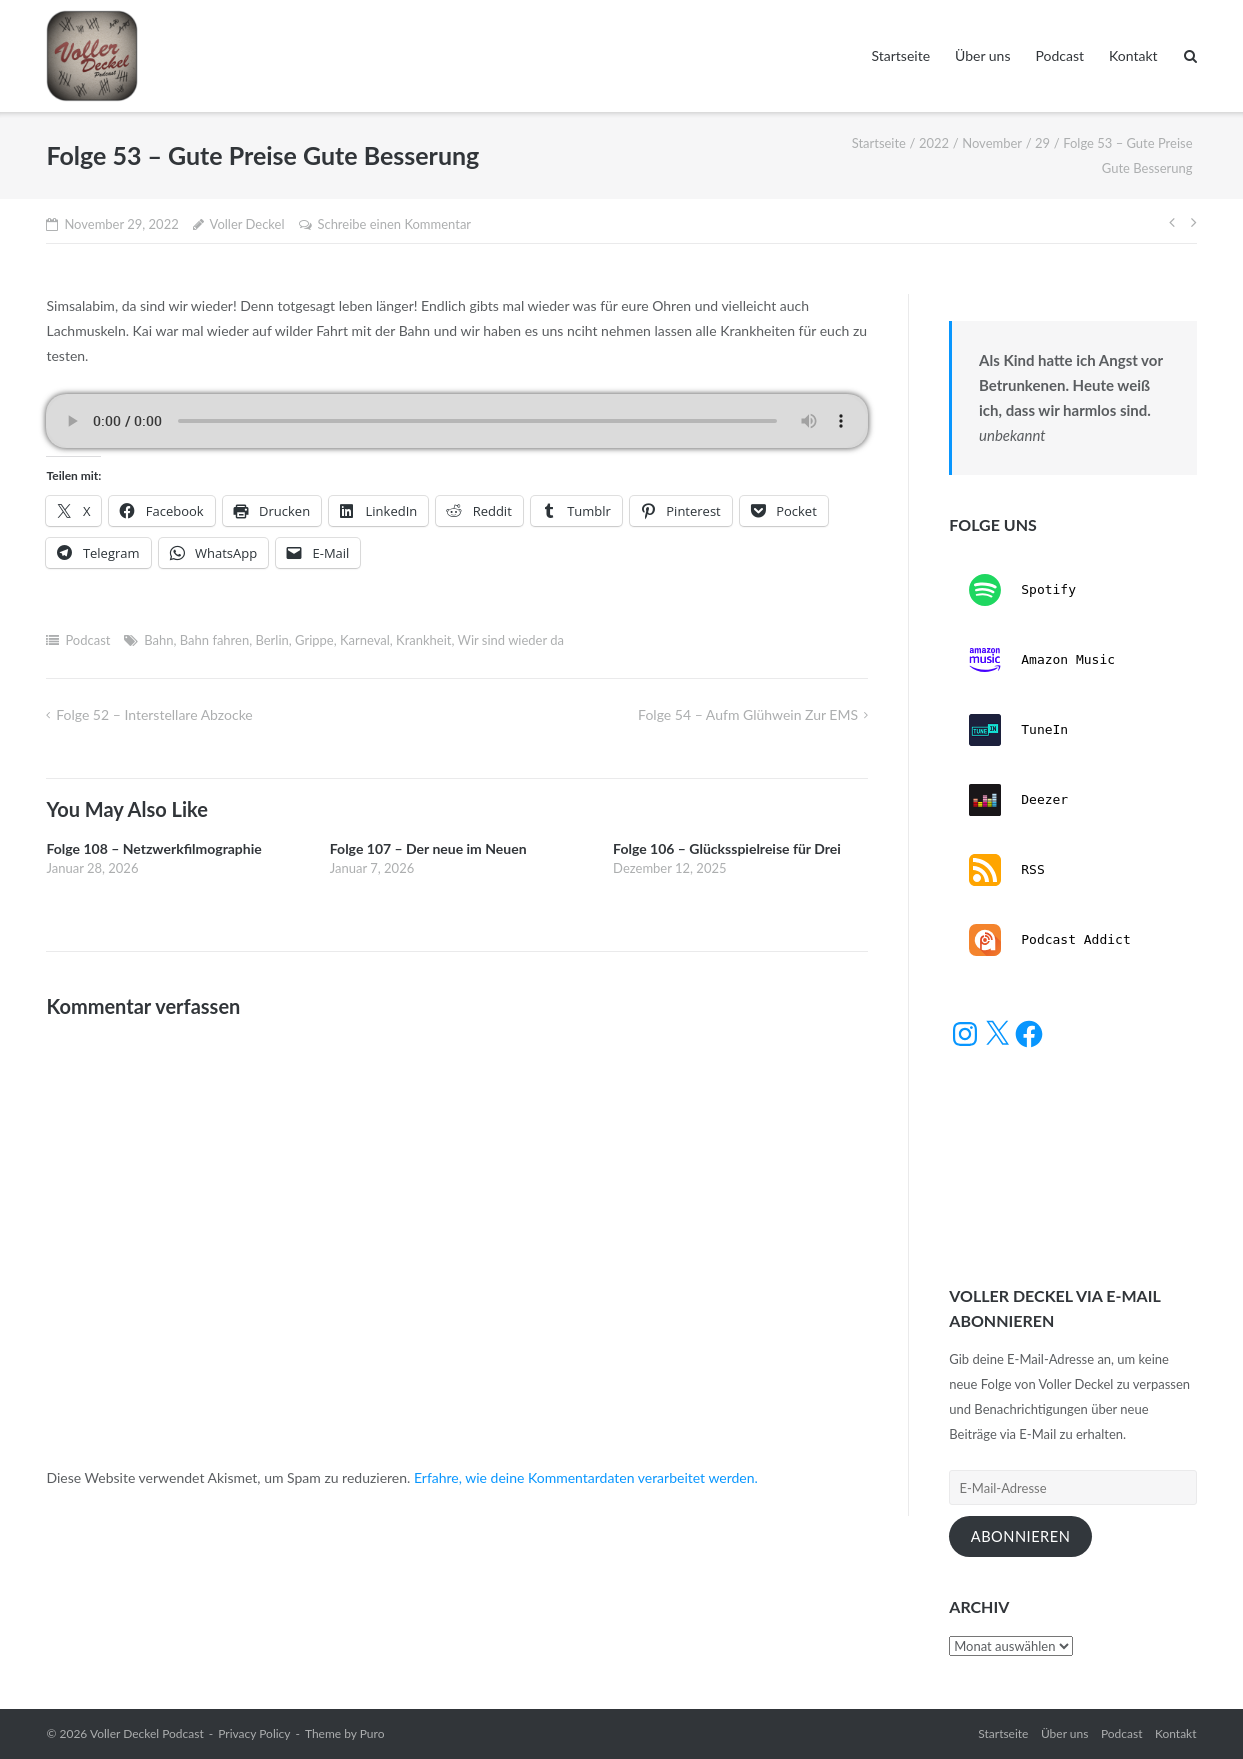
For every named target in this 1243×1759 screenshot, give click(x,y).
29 (1042, 143)
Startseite (900, 55)
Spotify (1022, 590)
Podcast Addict (1049, 940)
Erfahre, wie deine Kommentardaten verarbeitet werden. (586, 1477)
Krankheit (423, 640)
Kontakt (1133, 55)
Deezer (1018, 800)
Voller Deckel (247, 224)
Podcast (1059, 55)
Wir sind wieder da (511, 640)
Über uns (982, 55)
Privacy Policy (254, 1733)
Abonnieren (1021, 1536)
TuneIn (1018, 730)
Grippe (314, 640)
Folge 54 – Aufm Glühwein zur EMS (748, 714)
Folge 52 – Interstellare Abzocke (154, 714)
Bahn (158, 640)
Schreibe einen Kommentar (394, 224)
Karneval (365, 640)
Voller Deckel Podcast (147, 1733)
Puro (372, 1733)
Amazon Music (1042, 660)
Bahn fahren (214, 640)
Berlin (271, 640)
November (992, 143)
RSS (1006, 870)
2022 (934, 143)
